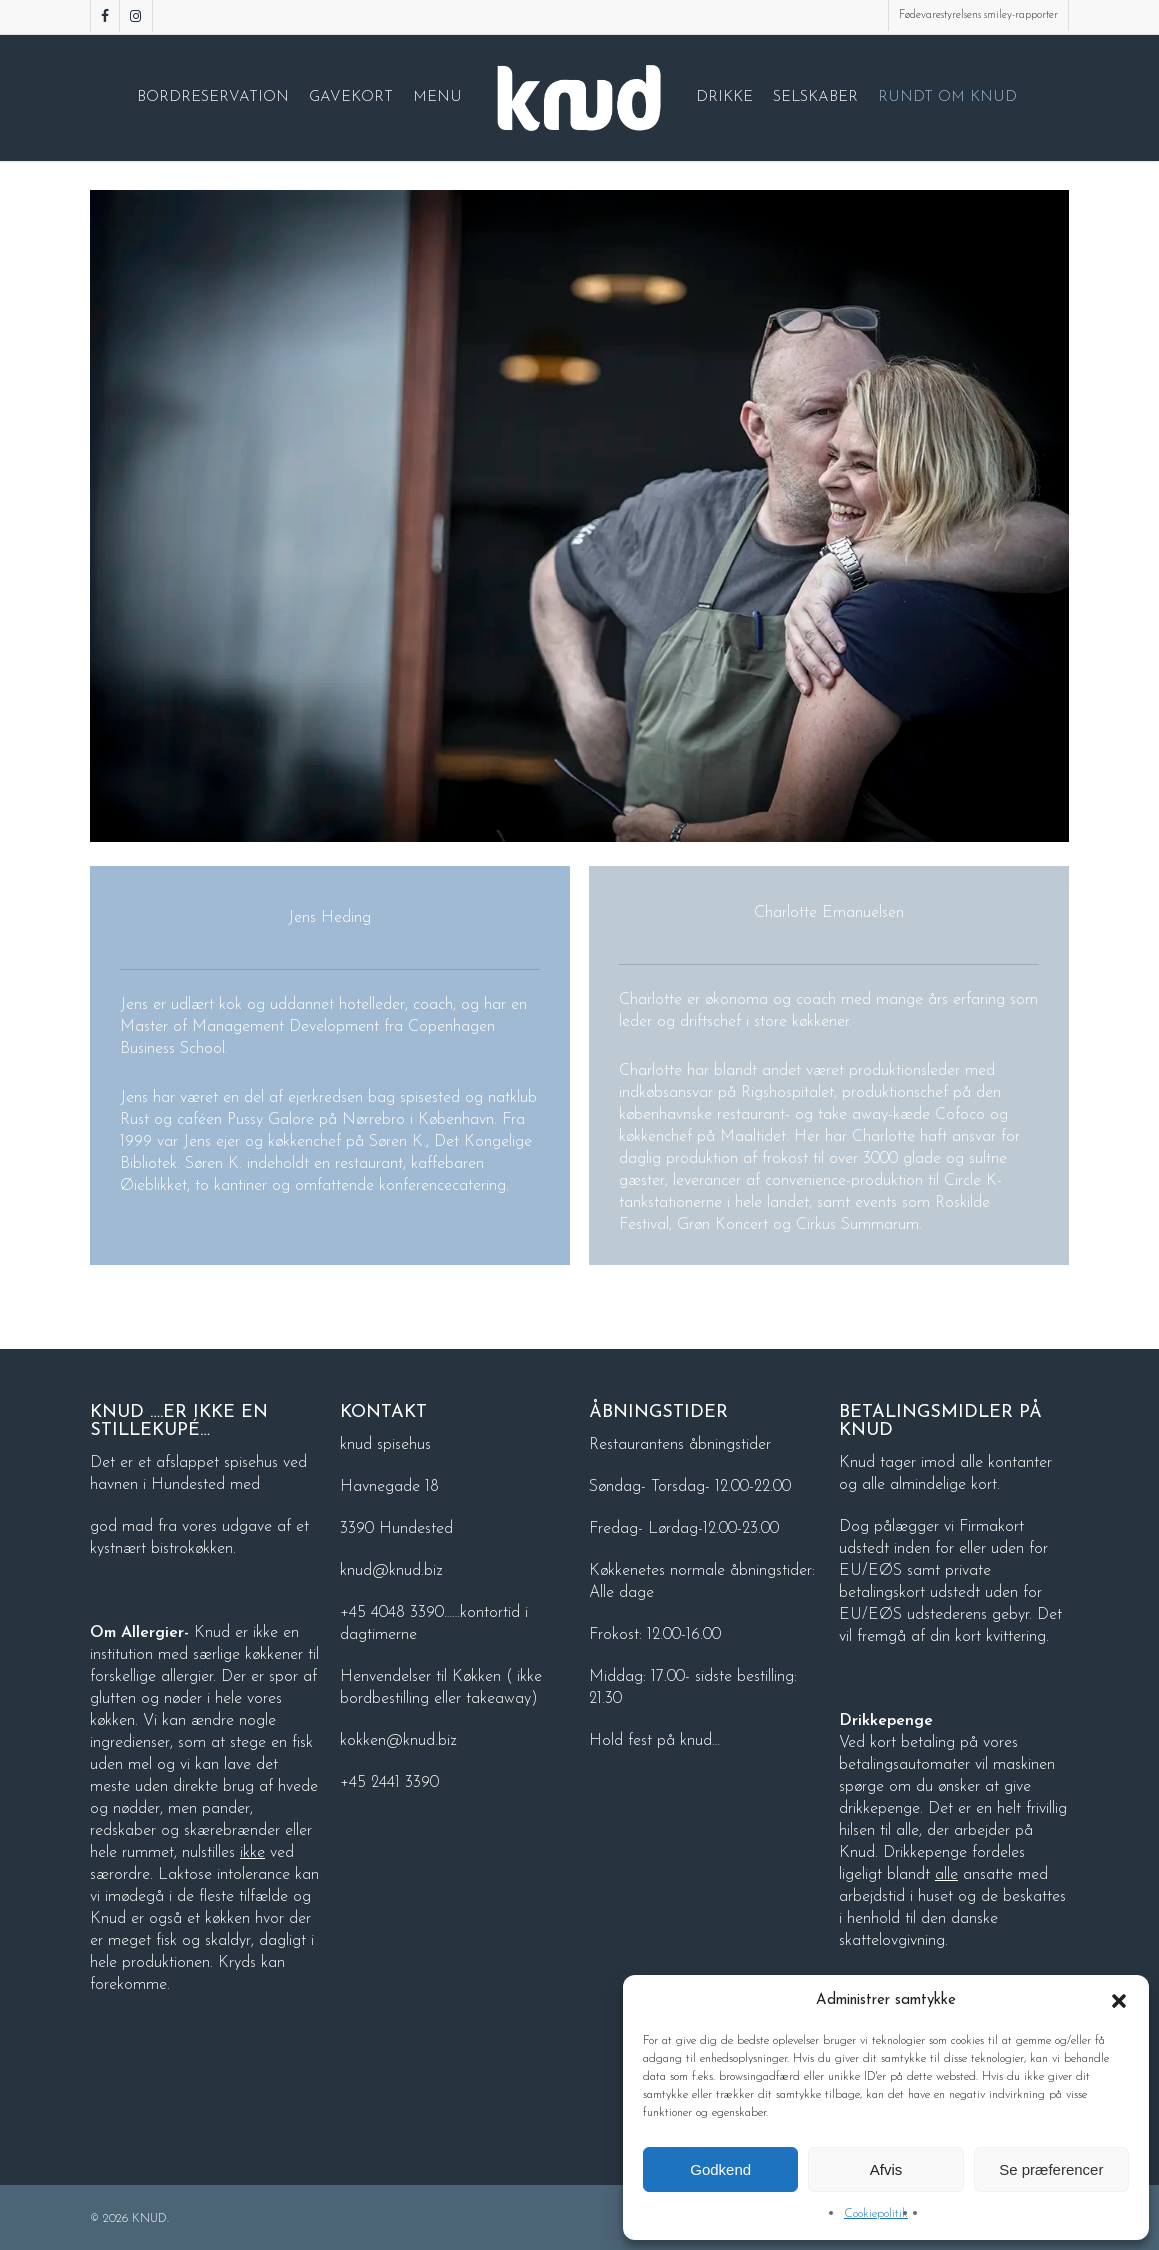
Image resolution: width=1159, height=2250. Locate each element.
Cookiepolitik (876, 2214)
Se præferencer (1051, 2169)
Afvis (886, 2169)
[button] (1119, 2001)
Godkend (720, 2169)
